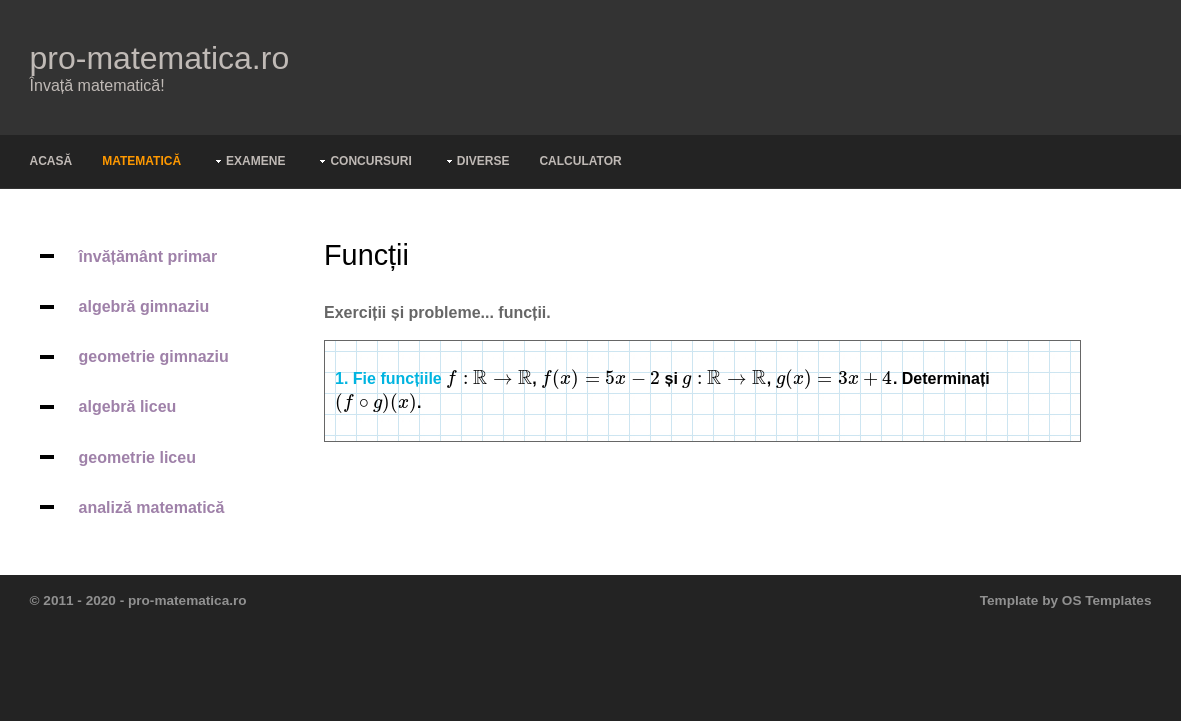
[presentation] (489, 378)
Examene (255, 161)
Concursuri (370, 161)
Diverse (483, 161)
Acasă (51, 161)
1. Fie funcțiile (388, 378)
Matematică (141, 161)
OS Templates (1107, 600)
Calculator (580, 161)
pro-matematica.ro (160, 58)
